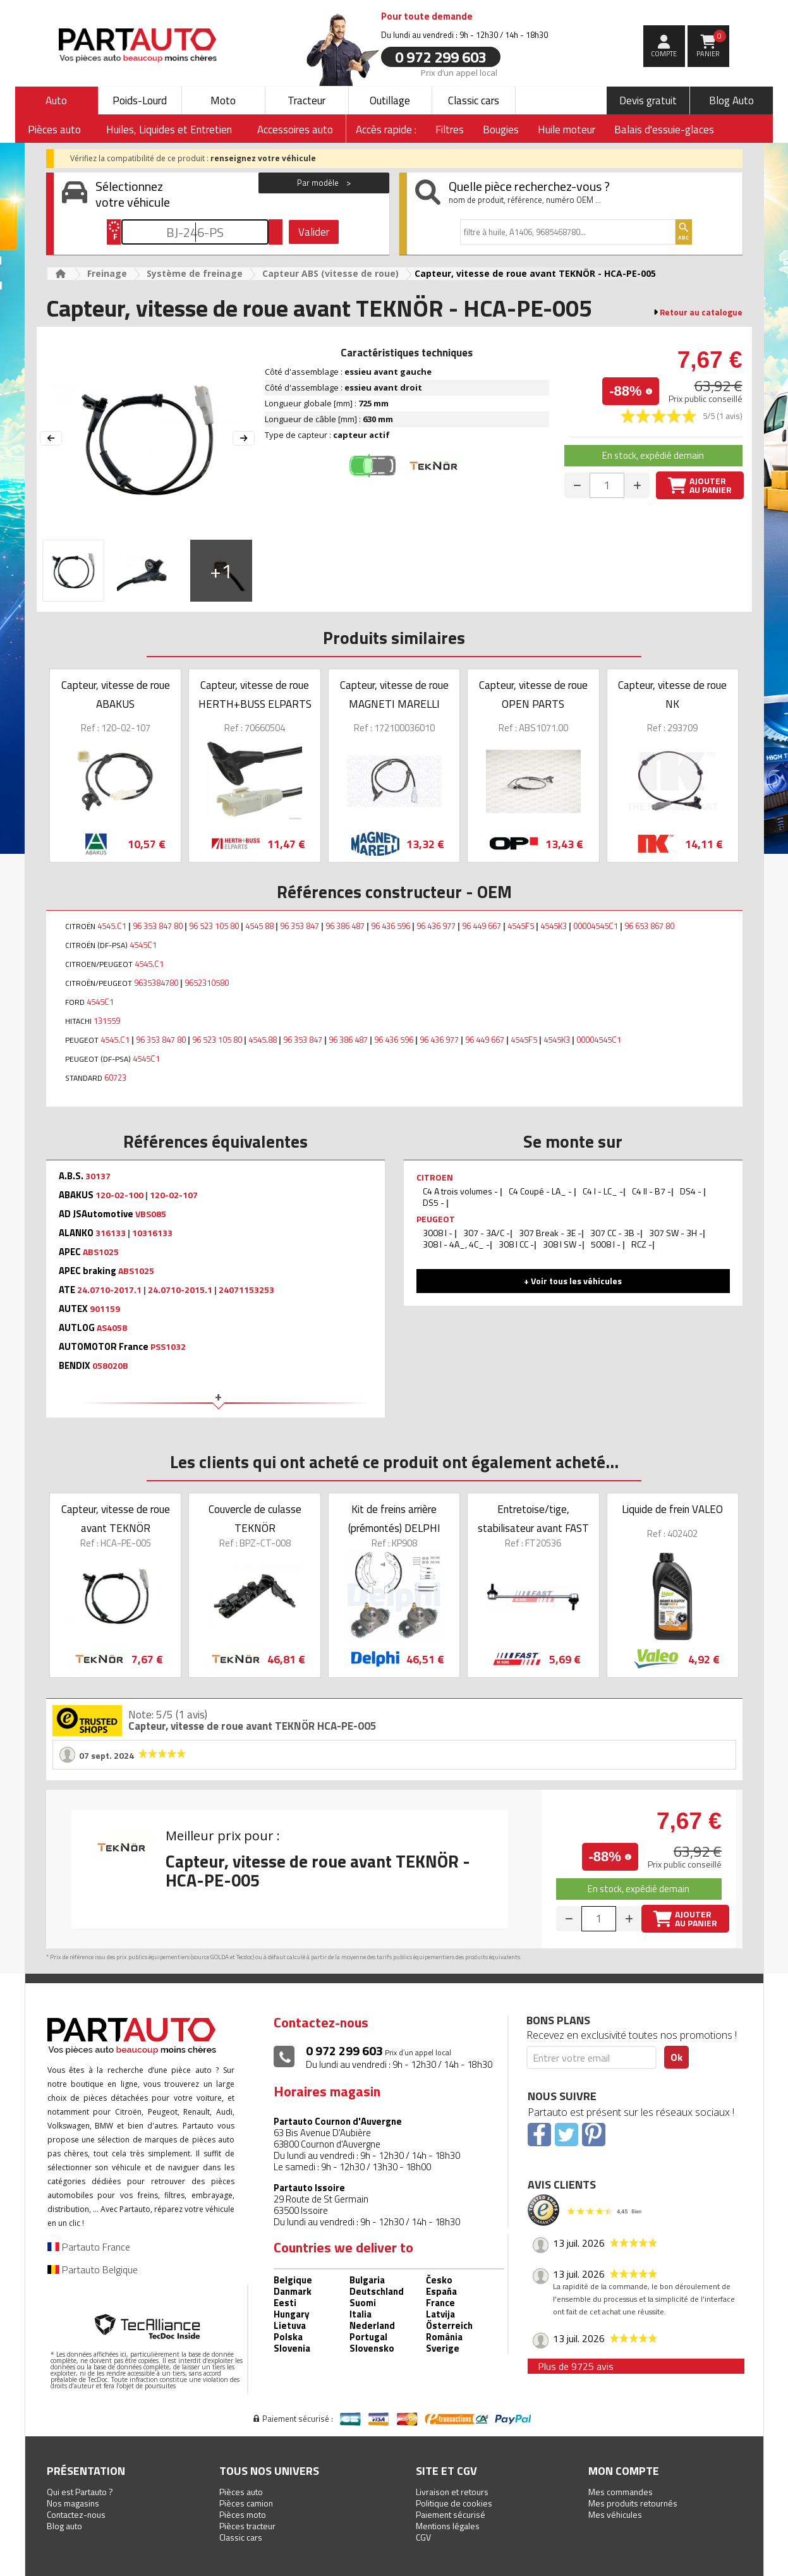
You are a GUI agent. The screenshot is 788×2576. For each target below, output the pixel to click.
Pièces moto (242, 2514)
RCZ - (641, 1244)
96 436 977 (436, 926)
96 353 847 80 (158, 926)
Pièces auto (241, 2491)
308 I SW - (562, 1244)
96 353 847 (299, 926)
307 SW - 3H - (676, 1232)
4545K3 (553, 926)
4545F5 (520, 926)
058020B (110, 1365)
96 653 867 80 (649, 926)
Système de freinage (195, 273)
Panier (711, 44)
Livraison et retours (452, 2491)
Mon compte (623, 2470)
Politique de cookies (454, 2503)
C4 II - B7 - (651, 1191)
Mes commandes (620, 2491)
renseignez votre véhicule (263, 158)
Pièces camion (246, 2503)
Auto (56, 100)
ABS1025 (101, 1252)
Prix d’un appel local (459, 72)
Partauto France (88, 2246)
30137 (98, 1176)
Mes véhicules (615, 2514)
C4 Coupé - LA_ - (541, 1191)
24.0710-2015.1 (180, 1290)
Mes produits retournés (632, 2503)
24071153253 (246, 1290)
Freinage (107, 273)
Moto (223, 100)
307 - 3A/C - (486, 1232)
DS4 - (691, 1191)
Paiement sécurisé (450, 2514)
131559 (107, 1020)
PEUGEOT (435, 1218)
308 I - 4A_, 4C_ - (456, 1244)
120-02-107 (174, 1195)
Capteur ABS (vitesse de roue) (330, 273)
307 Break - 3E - (550, 1232)
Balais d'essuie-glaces (664, 129)
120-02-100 (119, 1195)
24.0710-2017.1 (109, 1290)
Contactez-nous (76, 2514)
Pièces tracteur (247, 2525)
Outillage (390, 100)
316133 (110, 1233)
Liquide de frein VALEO (672, 1509)
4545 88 (259, 926)
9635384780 (156, 982)
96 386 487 (345, 926)
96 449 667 (481, 926)
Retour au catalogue (701, 312)
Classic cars (473, 100)
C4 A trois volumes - (461, 1191)
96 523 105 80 (214, 926)
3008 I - (438, 1232)
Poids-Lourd (139, 100)
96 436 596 (390, 926)
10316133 (152, 1233)
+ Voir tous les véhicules (573, 1280)
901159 (105, 1309)
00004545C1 (595, 926)
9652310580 (207, 982)
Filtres (449, 129)
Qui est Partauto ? (80, 2491)
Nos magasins (73, 2503)
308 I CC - (516, 1244)
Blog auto (64, 2525)
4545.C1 (111, 926)
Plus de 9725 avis (576, 2366)
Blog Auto (731, 100)
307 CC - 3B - (615, 1232)
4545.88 (262, 1039)
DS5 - (434, 1202)
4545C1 (143, 945)
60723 (115, 1077)
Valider (313, 232)
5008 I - (606, 1244)
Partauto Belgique (92, 2269)
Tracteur (306, 100)
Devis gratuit (648, 100)
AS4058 (112, 1328)
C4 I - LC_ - (603, 1191)
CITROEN (434, 1177)
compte (664, 54)
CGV (423, 2537)
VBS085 (150, 1214)
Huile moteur (566, 129)
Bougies (501, 129)
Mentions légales (448, 2525)
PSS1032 (168, 1346)
